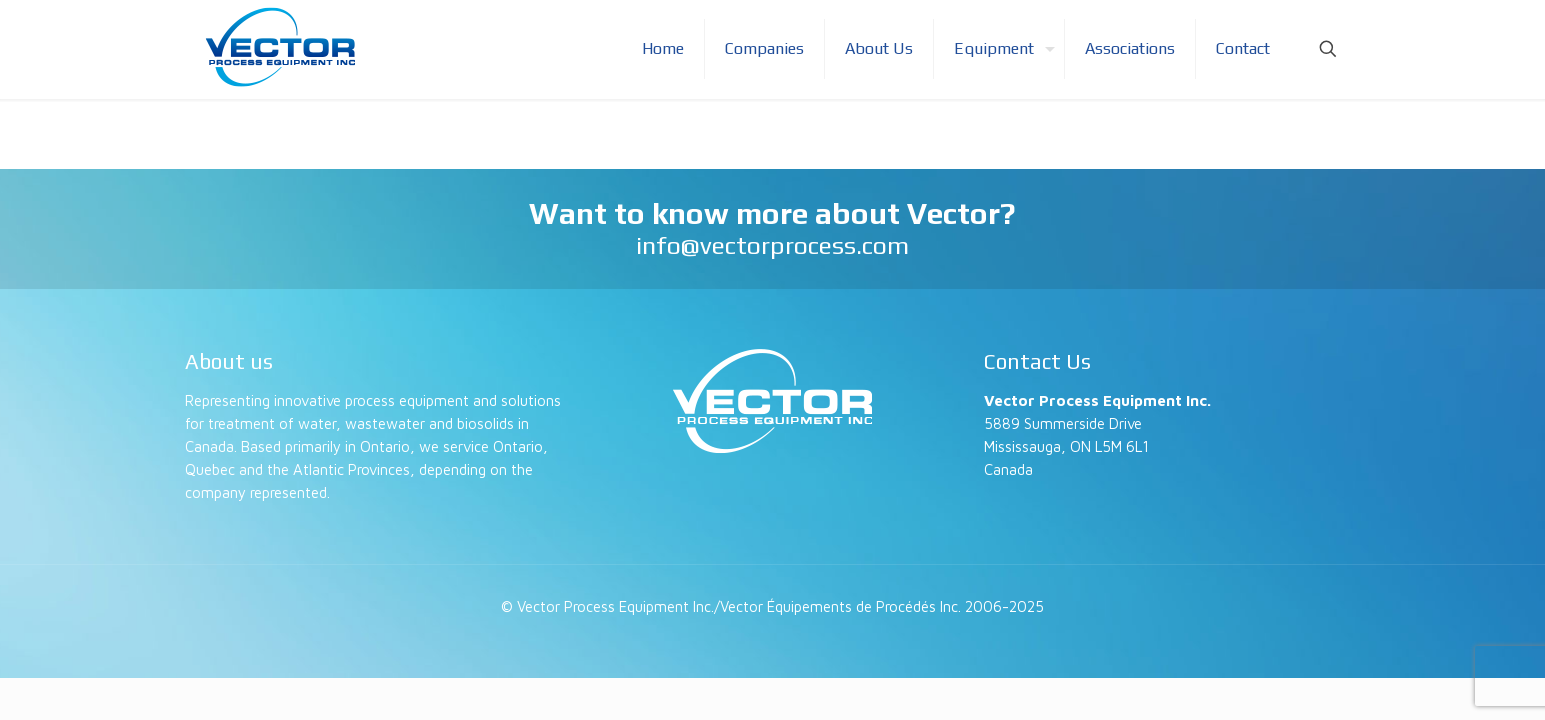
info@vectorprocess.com (772, 245)
